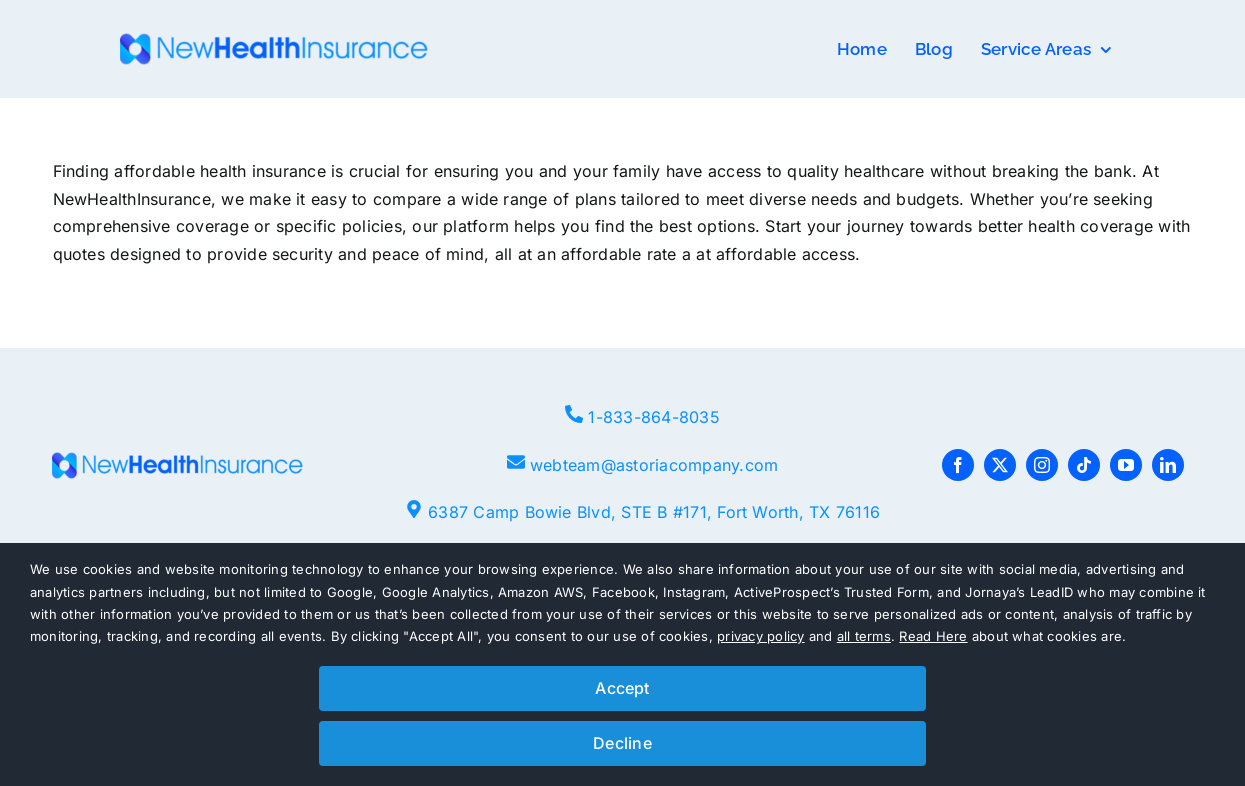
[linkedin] (1168, 465)
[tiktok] (1084, 465)
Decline (622, 743)
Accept (622, 688)
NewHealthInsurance (132, 199)
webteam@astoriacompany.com (654, 465)
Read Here (933, 636)
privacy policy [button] (760, 636)
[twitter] (1000, 465)
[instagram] (1042, 465)
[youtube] (1126, 465)
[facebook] (958, 465)
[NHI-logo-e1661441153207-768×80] (274, 41)
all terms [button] (864, 636)
